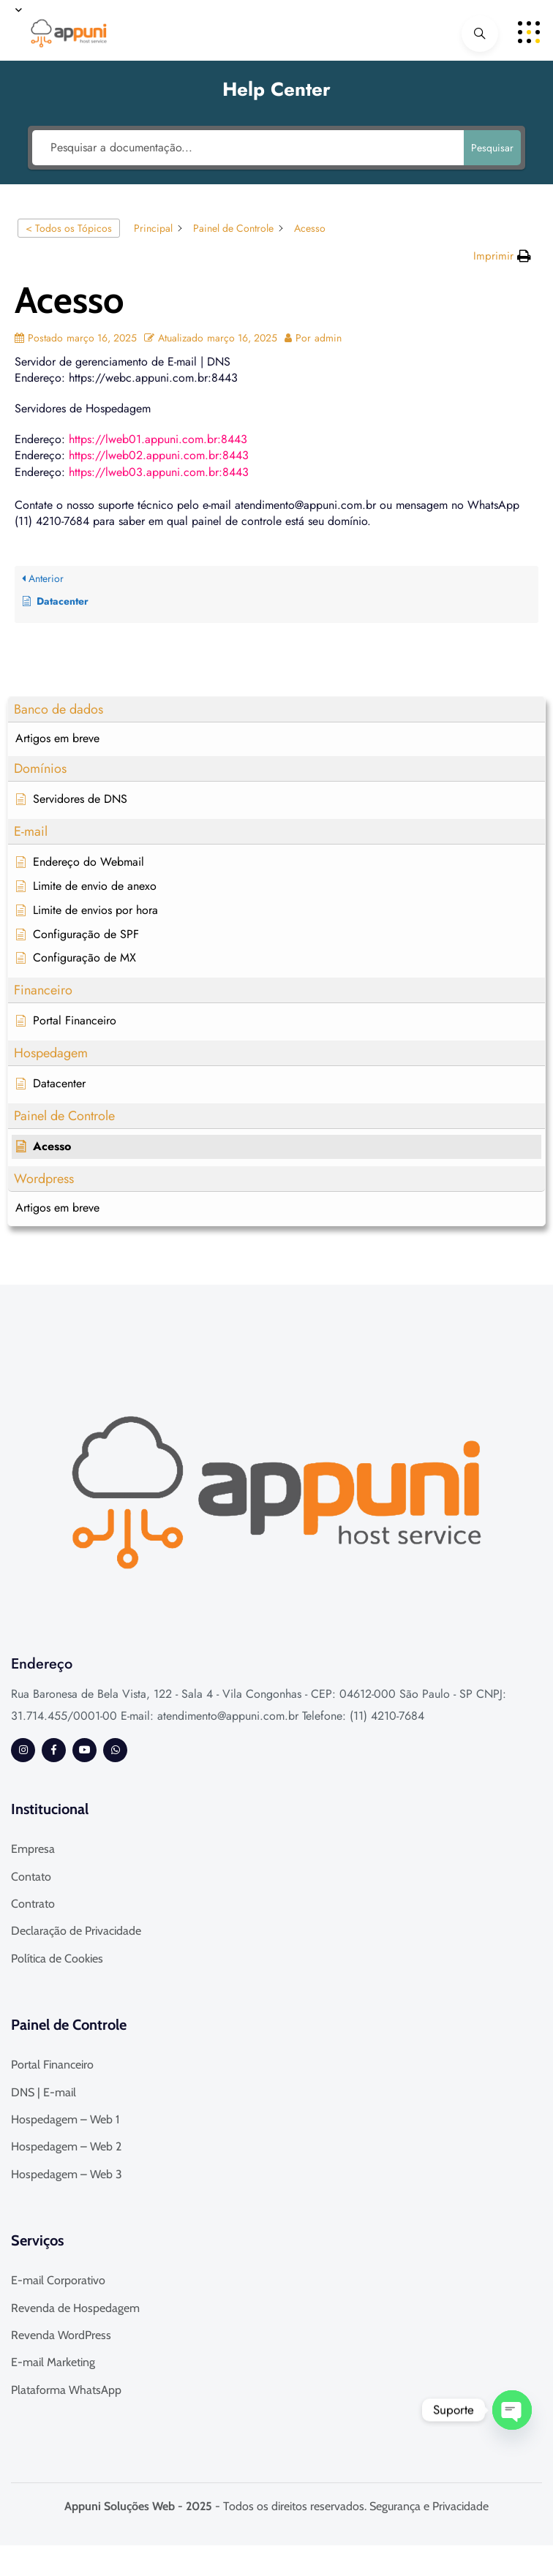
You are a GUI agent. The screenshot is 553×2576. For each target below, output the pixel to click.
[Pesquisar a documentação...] (248, 147)
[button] (276, 709)
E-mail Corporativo (58, 2280)
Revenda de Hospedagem (75, 2308)
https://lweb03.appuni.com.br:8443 (159, 472)
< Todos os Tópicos (69, 228)
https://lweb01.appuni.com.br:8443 (158, 439)
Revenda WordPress (61, 2335)
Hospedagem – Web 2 (66, 2146)
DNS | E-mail (43, 2092)
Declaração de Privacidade (76, 1931)
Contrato (33, 1904)
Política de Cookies (57, 1958)
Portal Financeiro (52, 2064)
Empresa (33, 1849)
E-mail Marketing (53, 2362)
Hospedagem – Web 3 (66, 2174)
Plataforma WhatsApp (66, 2390)
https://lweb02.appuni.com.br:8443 (159, 455)
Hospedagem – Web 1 (65, 2119)
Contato (31, 1877)
